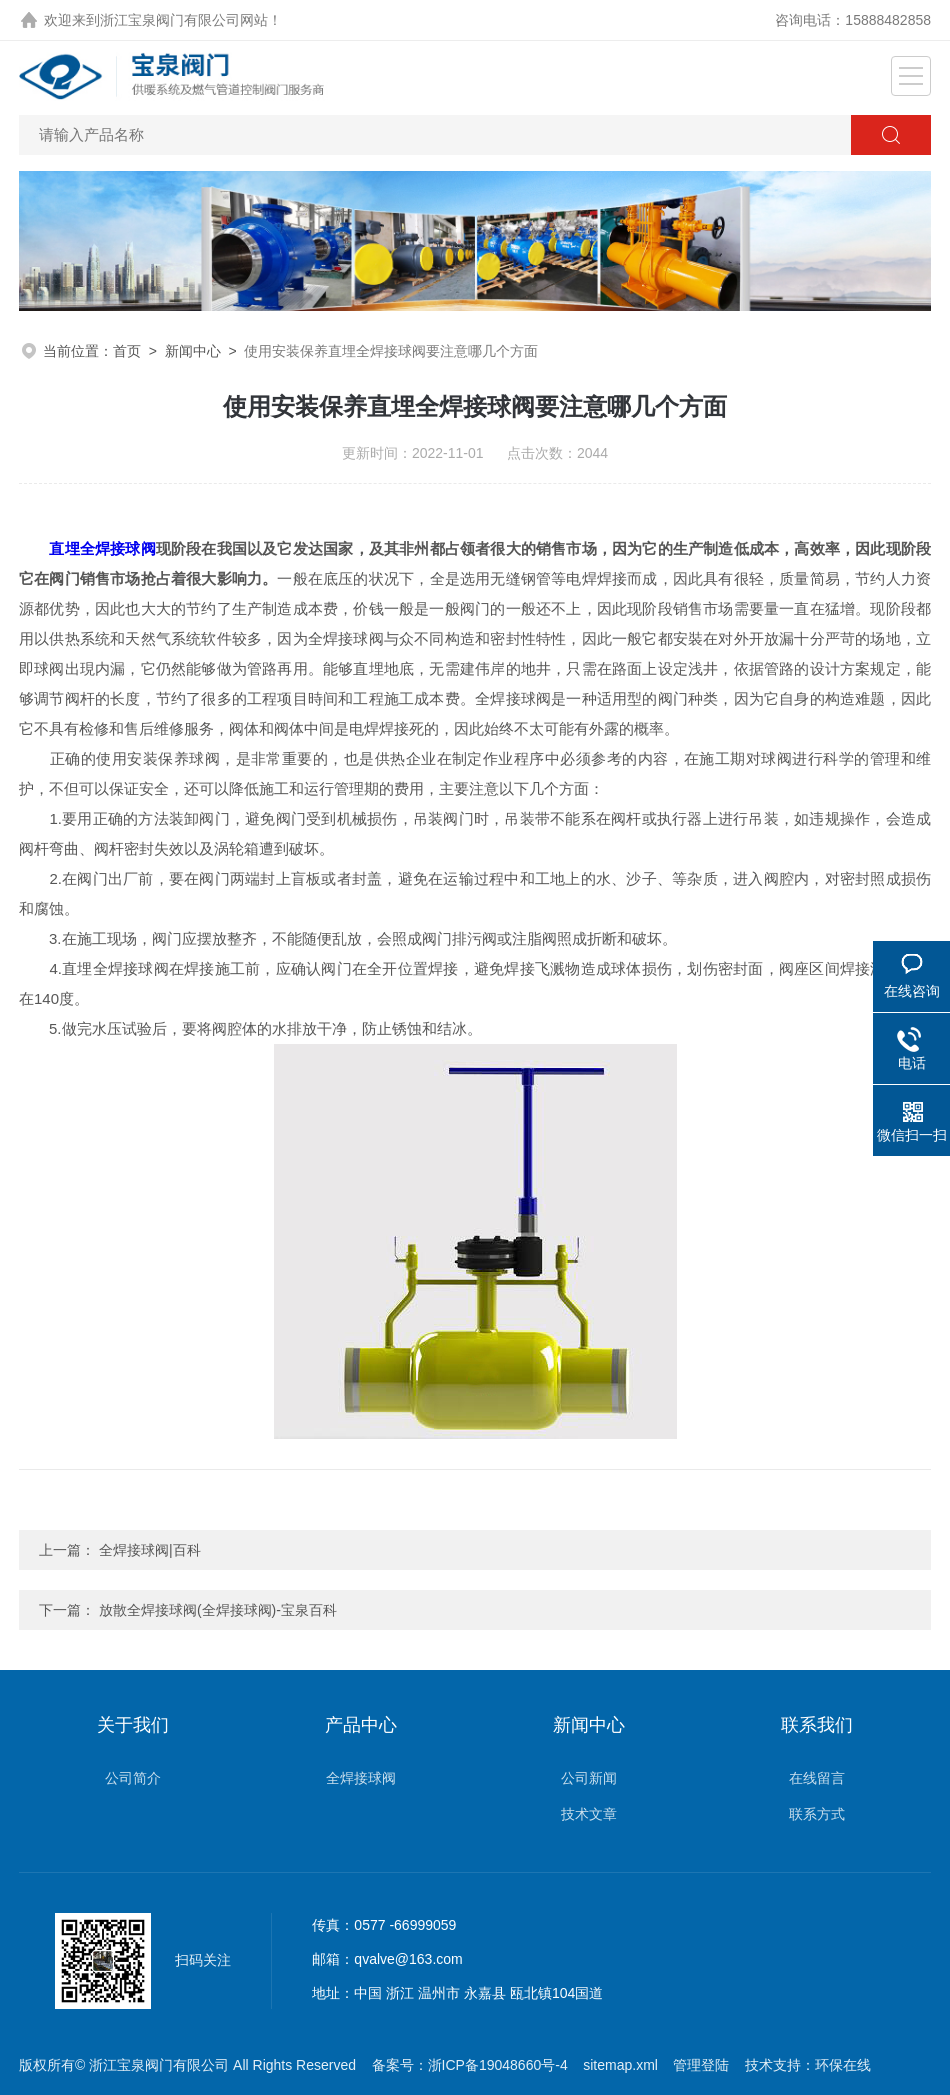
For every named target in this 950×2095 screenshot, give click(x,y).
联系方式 (817, 1814)
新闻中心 (193, 351)
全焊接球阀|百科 (150, 1550)
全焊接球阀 (361, 1778)
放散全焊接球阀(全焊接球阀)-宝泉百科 (218, 1610)
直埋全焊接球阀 (102, 548)
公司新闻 (589, 1778)
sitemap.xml (620, 2065)
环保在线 (843, 2065)
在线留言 (817, 1778)
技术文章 (589, 1814)
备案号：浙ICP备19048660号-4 (470, 2065)
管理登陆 (701, 2065)
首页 (127, 351)
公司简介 (133, 1778)
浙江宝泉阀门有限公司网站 (184, 20)
